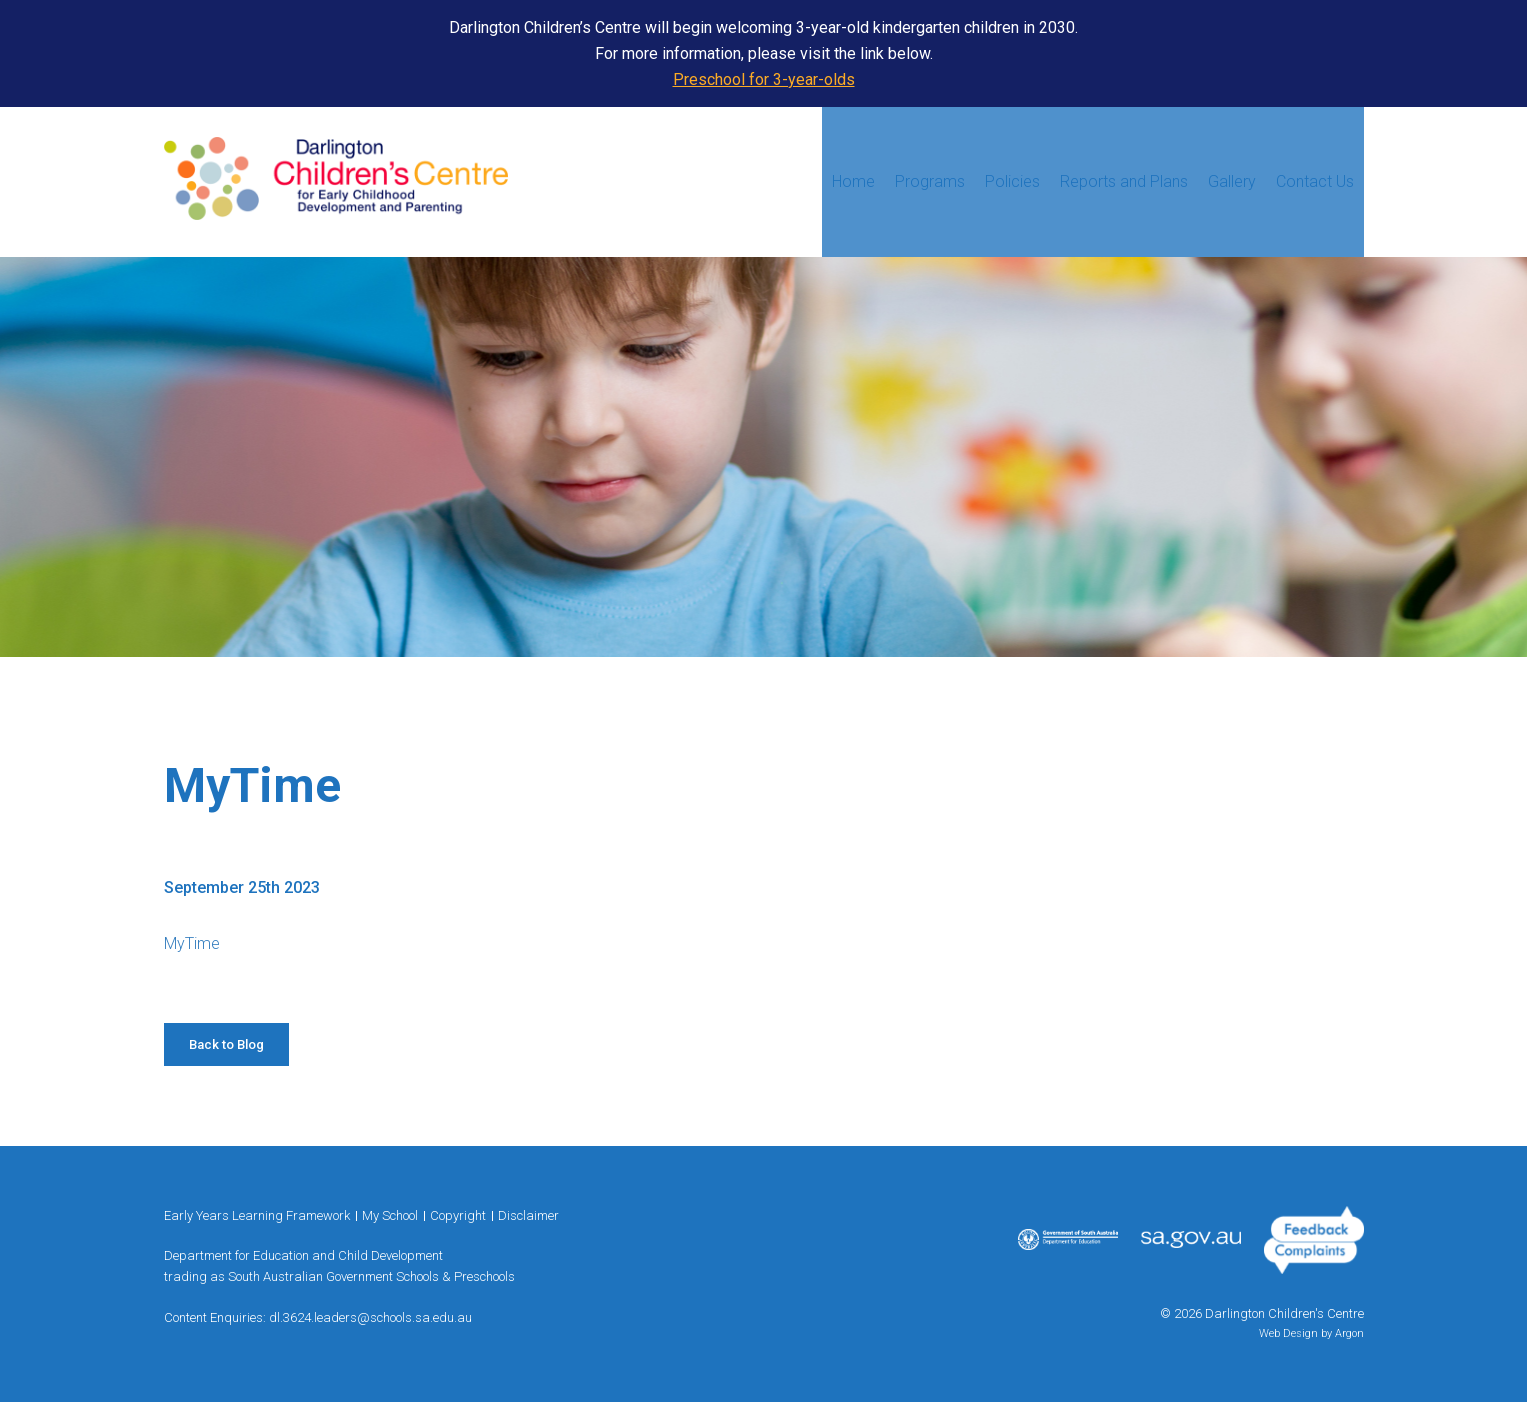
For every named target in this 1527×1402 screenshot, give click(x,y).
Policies (1012, 181)
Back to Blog (226, 1044)
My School (390, 1215)
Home (853, 181)
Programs (930, 181)
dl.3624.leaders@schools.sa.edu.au (370, 1317)
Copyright (458, 1215)
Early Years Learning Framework (257, 1215)
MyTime (192, 943)
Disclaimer (528, 1215)
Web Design (1288, 1333)
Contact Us (1315, 181)
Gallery (1232, 181)
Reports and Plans (1124, 181)
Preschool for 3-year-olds (764, 79)
